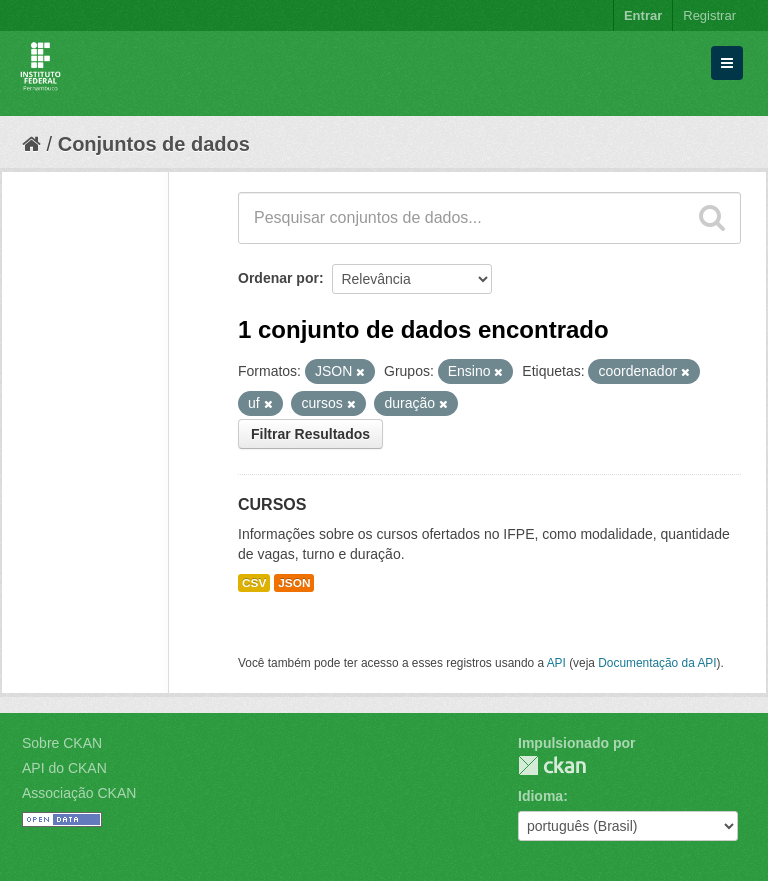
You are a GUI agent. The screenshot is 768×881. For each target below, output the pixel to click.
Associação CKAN (79, 793)
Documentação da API (657, 663)
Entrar (643, 15)
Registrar (709, 15)
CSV (254, 583)
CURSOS (272, 504)
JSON (294, 583)
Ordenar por (278, 278)
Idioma (540, 796)
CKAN (552, 765)
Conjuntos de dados (154, 144)
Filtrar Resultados (310, 434)
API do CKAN (64, 768)
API (556, 663)
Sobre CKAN (62, 743)
